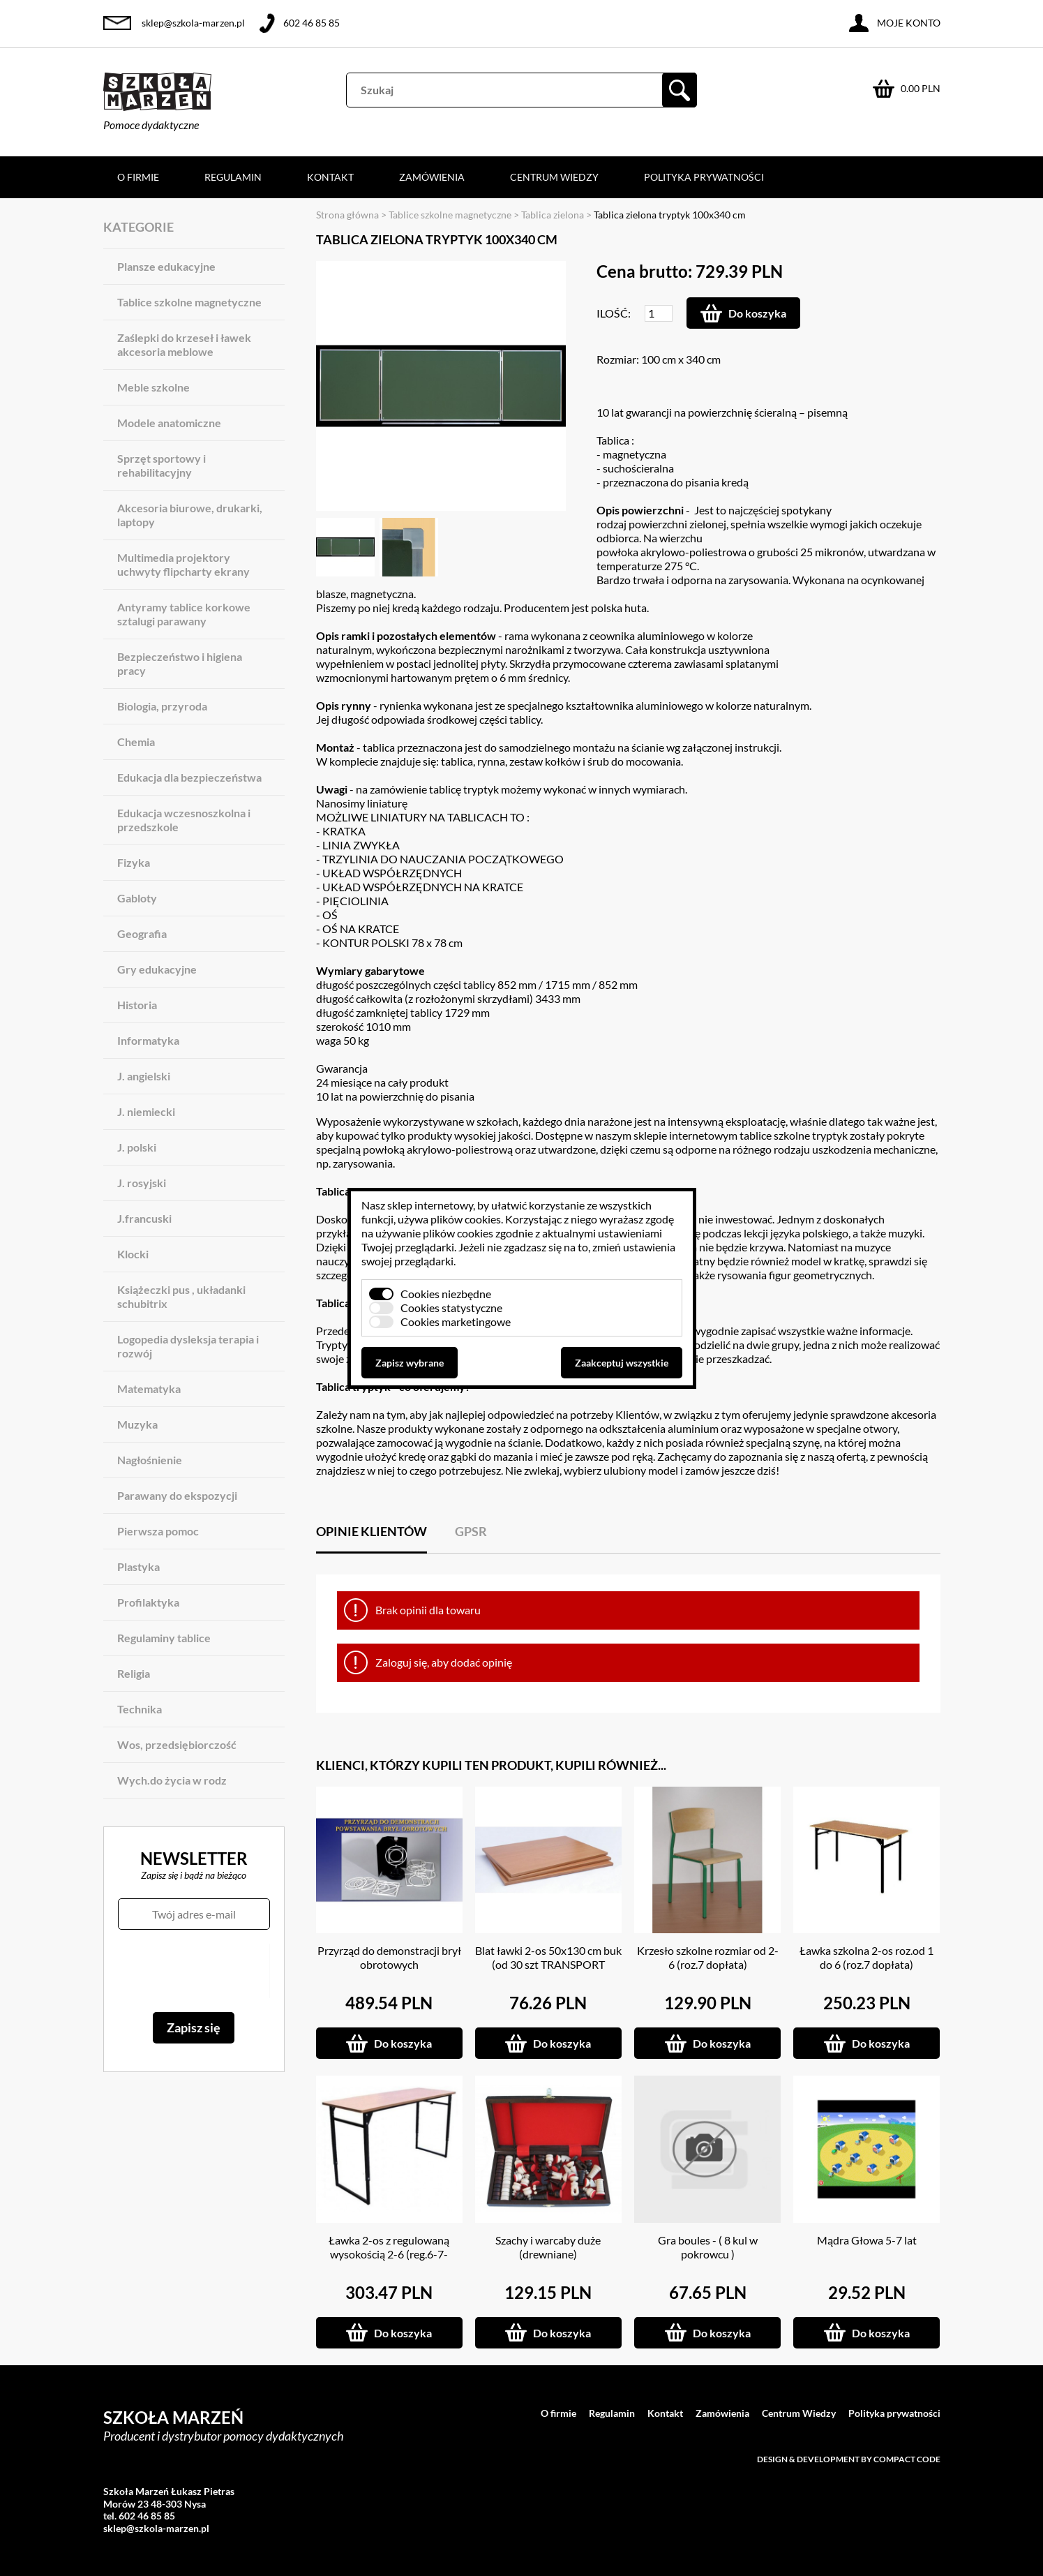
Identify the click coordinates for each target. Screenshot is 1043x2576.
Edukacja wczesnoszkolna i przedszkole (183, 819)
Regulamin (233, 177)
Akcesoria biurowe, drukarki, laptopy (189, 514)
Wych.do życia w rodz (172, 1780)
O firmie (138, 177)
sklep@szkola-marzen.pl (193, 23)
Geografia (142, 933)
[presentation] (193, 1971)
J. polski (136, 1147)
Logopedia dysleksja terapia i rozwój (188, 1346)
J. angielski (143, 1075)
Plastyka (138, 1566)
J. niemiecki (146, 1111)
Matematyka (149, 1388)
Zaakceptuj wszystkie (621, 1363)
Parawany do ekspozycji (177, 1495)
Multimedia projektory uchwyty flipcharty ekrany (183, 564)
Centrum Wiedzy (554, 177)
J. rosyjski (141, 1182)
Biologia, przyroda (162, 706)
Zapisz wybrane (409, 1363)
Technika (139, 1708)
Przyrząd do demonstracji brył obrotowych (389, 1957)
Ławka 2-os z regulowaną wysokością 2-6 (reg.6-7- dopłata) (389, 2254)
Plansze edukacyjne (166, 266)
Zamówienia (432, 177)
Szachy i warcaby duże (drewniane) (548, 2247)
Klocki (133, 1253)
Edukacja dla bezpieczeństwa (189, 777)
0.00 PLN (920, 88)
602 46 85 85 (311, 23)
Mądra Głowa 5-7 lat (867, 2240)
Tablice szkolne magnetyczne (189, 301)
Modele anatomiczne (169, 422)
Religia (133, 1673)
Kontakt (330, 177)
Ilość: (613, 313)
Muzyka (137, 1424)
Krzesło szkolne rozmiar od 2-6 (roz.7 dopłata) (708, 1957)
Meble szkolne (153, 387)
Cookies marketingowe (455, 1321)
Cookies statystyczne (451, 1307)
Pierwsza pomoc (158, 1531)
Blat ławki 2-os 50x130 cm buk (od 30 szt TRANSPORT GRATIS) (548, 1964)
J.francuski (144, 1218)
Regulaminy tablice (164, 1637)
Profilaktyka (148, 1602)
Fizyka (133, 862)
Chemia (136, 741)
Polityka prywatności (704, 177)
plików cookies (465, 1219)
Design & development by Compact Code (848, 2459)
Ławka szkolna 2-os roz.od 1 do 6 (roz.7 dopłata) (866, 1957)
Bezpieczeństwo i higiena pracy (179, 663)
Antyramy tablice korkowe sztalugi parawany (183, 613)
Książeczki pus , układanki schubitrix (181, 1296)
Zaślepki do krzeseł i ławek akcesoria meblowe (184, 344)
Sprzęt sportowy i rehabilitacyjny (161, 465)
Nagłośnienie (149, 1459)
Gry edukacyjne (157, 969)
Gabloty (137, 897)
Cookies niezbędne (445, 1293)
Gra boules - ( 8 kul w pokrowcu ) (708, 2247)
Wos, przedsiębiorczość (177, 1744)
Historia (137, 1004)
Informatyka (148, 1040)
